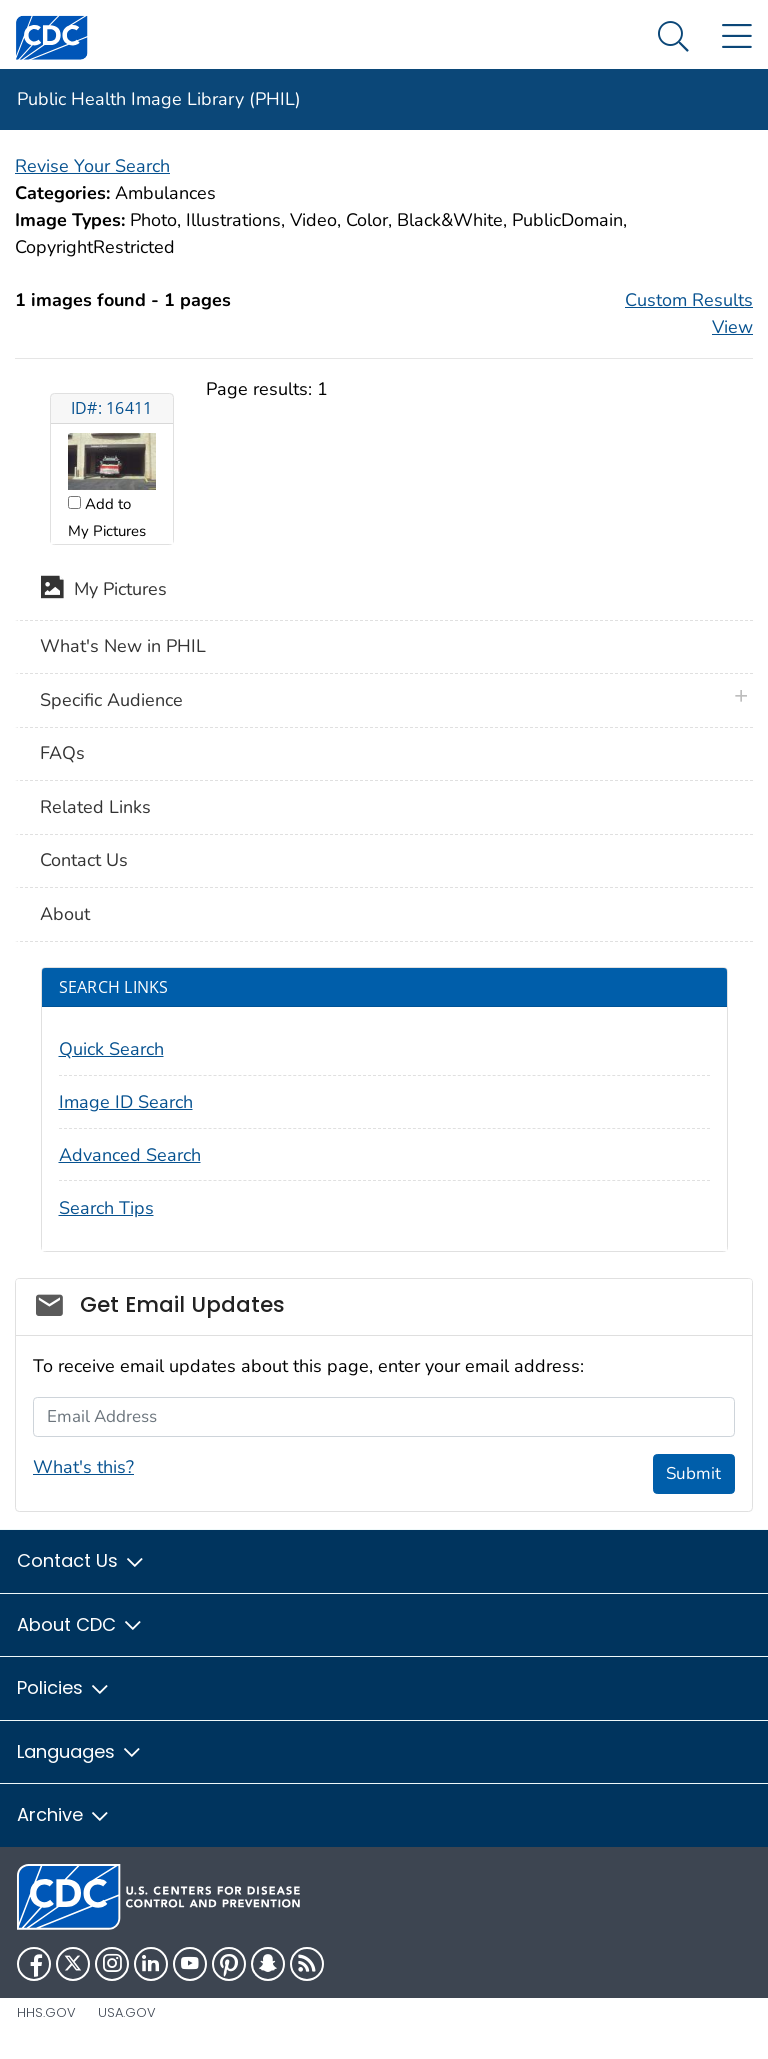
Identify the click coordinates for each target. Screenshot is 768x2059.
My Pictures (103, 591)
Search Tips (106, 1208)
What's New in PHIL (123, 646)
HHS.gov (46, 2012)
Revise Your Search (92, 166)
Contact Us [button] (81, 1560)
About (65, 914)
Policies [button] (64, 1687)
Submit (693, 1473)
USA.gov (127, 2012)
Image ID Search (126, 1102)
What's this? (83, 1467)
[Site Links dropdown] (736, 37)
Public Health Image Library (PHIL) (159, 99)
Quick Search (111, 1049)
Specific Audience (111, 700)
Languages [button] (80, 1751)
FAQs (62, 753)
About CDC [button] (80, 1624)
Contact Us (84, 860)
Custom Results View (689, 313)
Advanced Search (130, 1155)
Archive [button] (64, 1814)
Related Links (95, 807)
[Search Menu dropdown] (673, 37)
